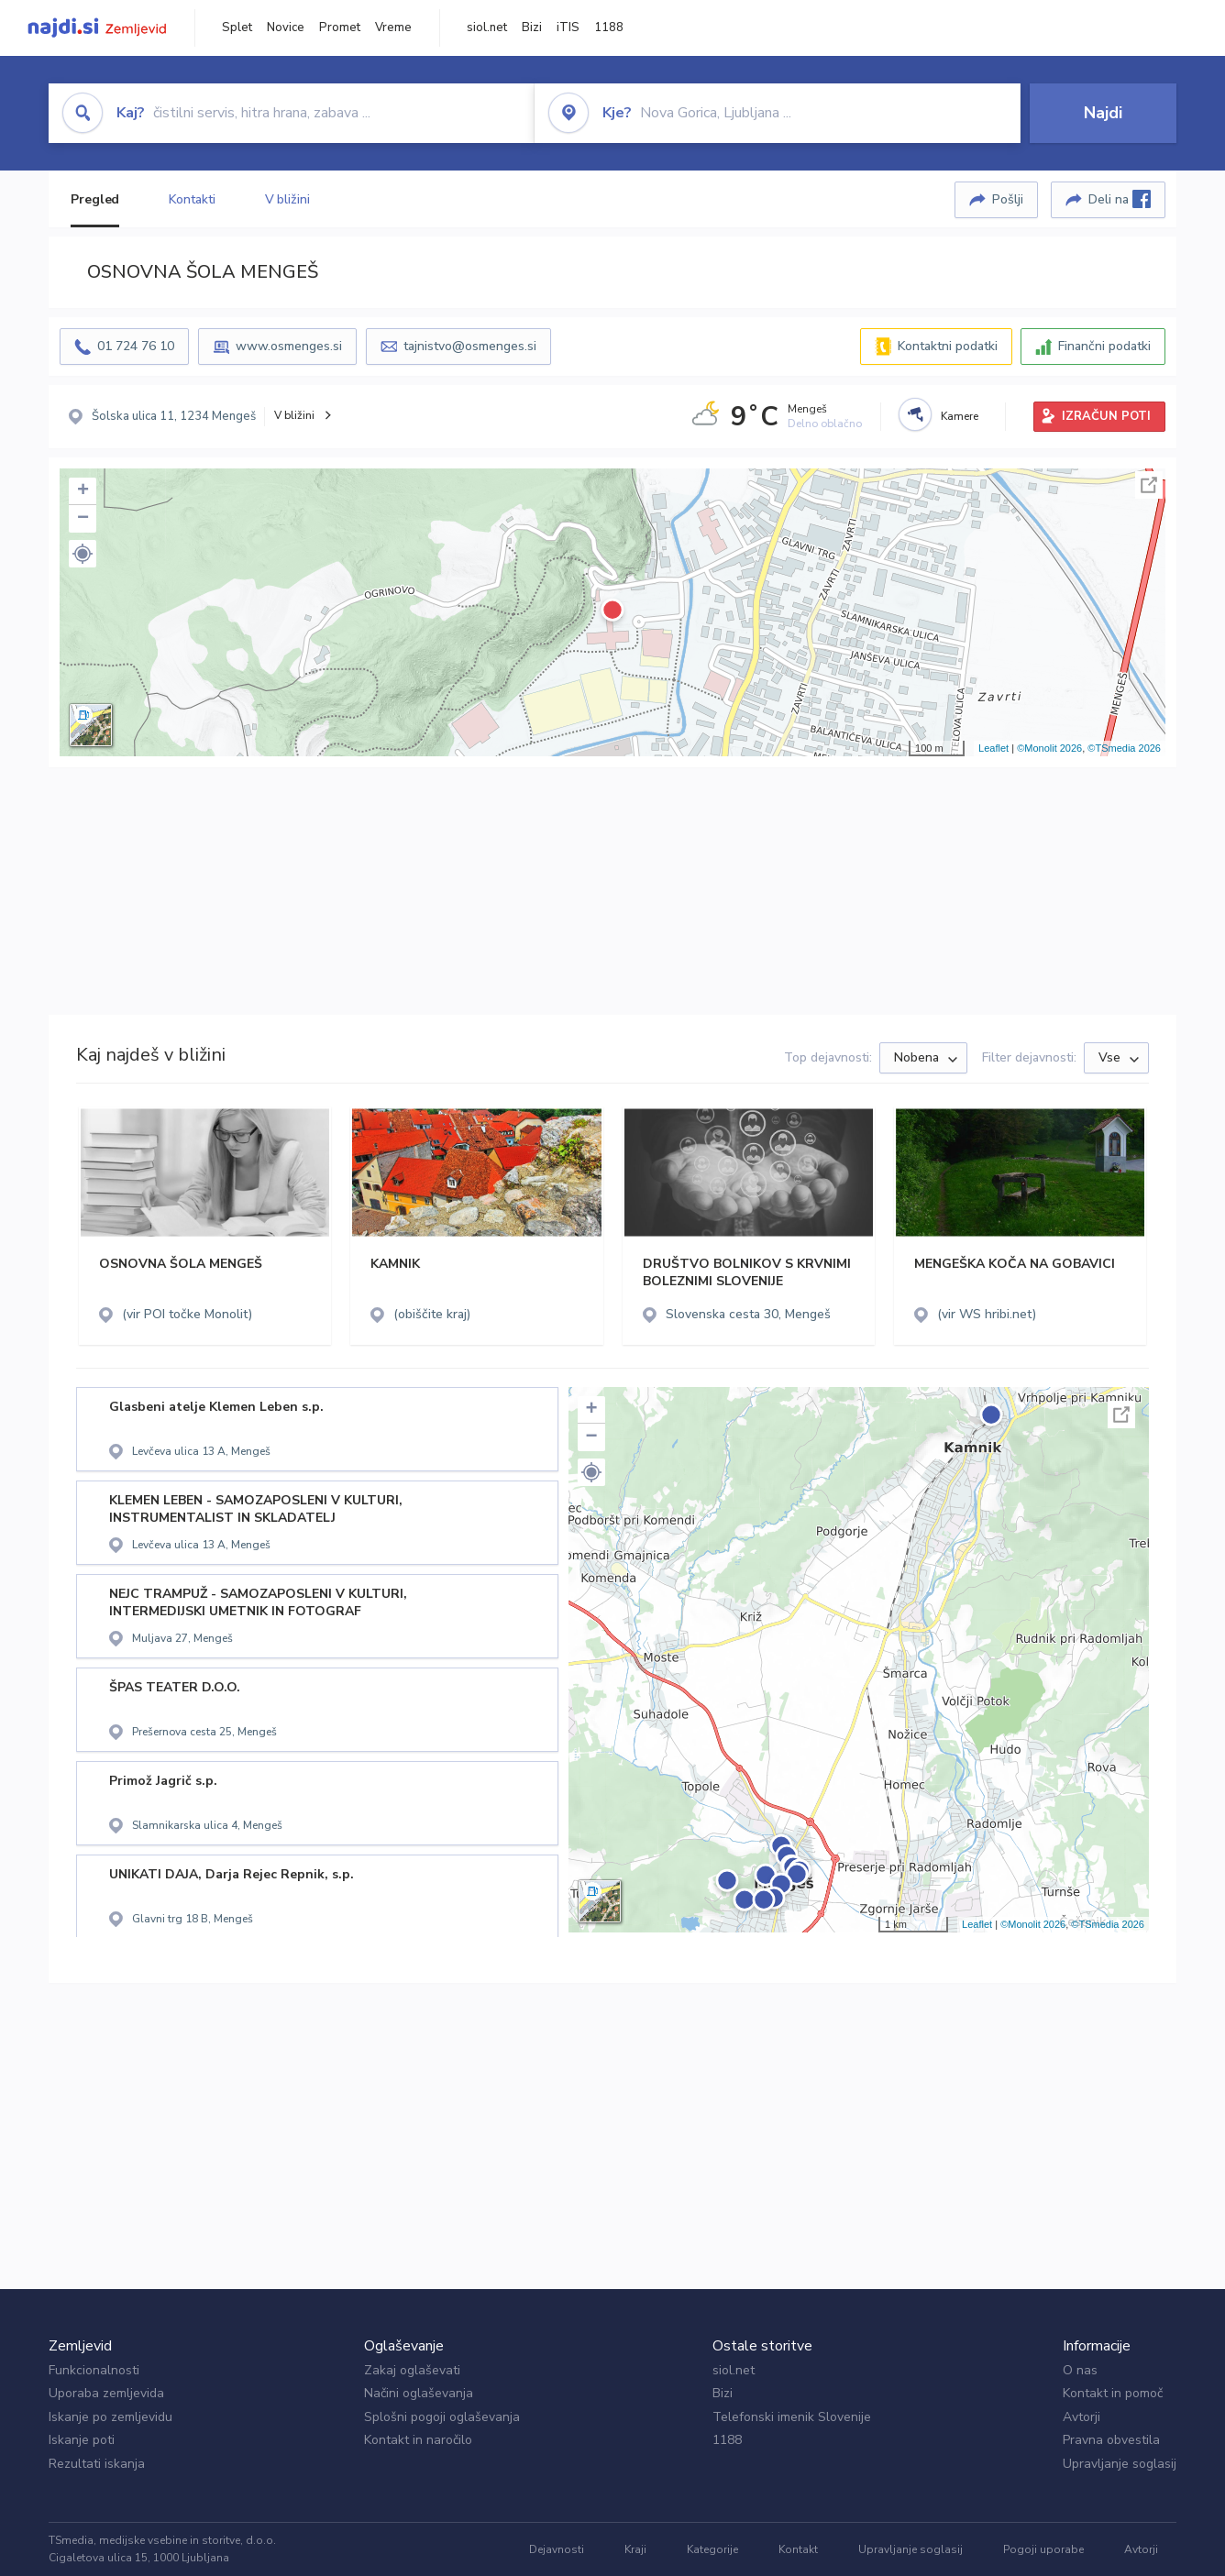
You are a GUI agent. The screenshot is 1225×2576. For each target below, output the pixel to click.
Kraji (635, 2549)
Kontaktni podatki (948, 346)
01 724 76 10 (135, 346)
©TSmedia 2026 (1124, 748)
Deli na (1119, 199)
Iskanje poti (82, 2440)
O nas (1080, 2370)
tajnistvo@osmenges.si (469, 346)
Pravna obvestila (1111, 2440)
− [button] (83, 519)
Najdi (1103, 113)
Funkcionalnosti (94, 2370)
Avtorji (1081, 2417)
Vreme (393, 27)
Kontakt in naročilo (418, 2440)
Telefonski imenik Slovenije (791, 2417)
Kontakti (192, 199)
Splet (237, 27)
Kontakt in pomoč (1113, 2393)
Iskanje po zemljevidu (110, 2417)
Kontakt (798, 2549)
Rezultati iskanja (97, 2463)
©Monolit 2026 (1049, 748)
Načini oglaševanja (418, 2393)
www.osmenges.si (289, 346)
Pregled (95, 199)
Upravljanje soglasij (1119, 2463)
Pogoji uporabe (1043, 2549)
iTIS (568, 27)
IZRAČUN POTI (1106, 416)
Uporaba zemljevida (106, 2393)
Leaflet (993, 748)
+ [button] (83, 491)
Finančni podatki (1104, 346)
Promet (339, 27)
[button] (82, 553)
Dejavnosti (556, 2549)
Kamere (959, 416)
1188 (609, 27)
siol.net (487, 27)
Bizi (532, 27)
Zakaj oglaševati (412, 2370)
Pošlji (1007, 199)
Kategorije (712, 2549)
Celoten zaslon (1149, 485)
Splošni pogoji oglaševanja (442, 2417)
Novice (285, 27)
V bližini (287, 199)
